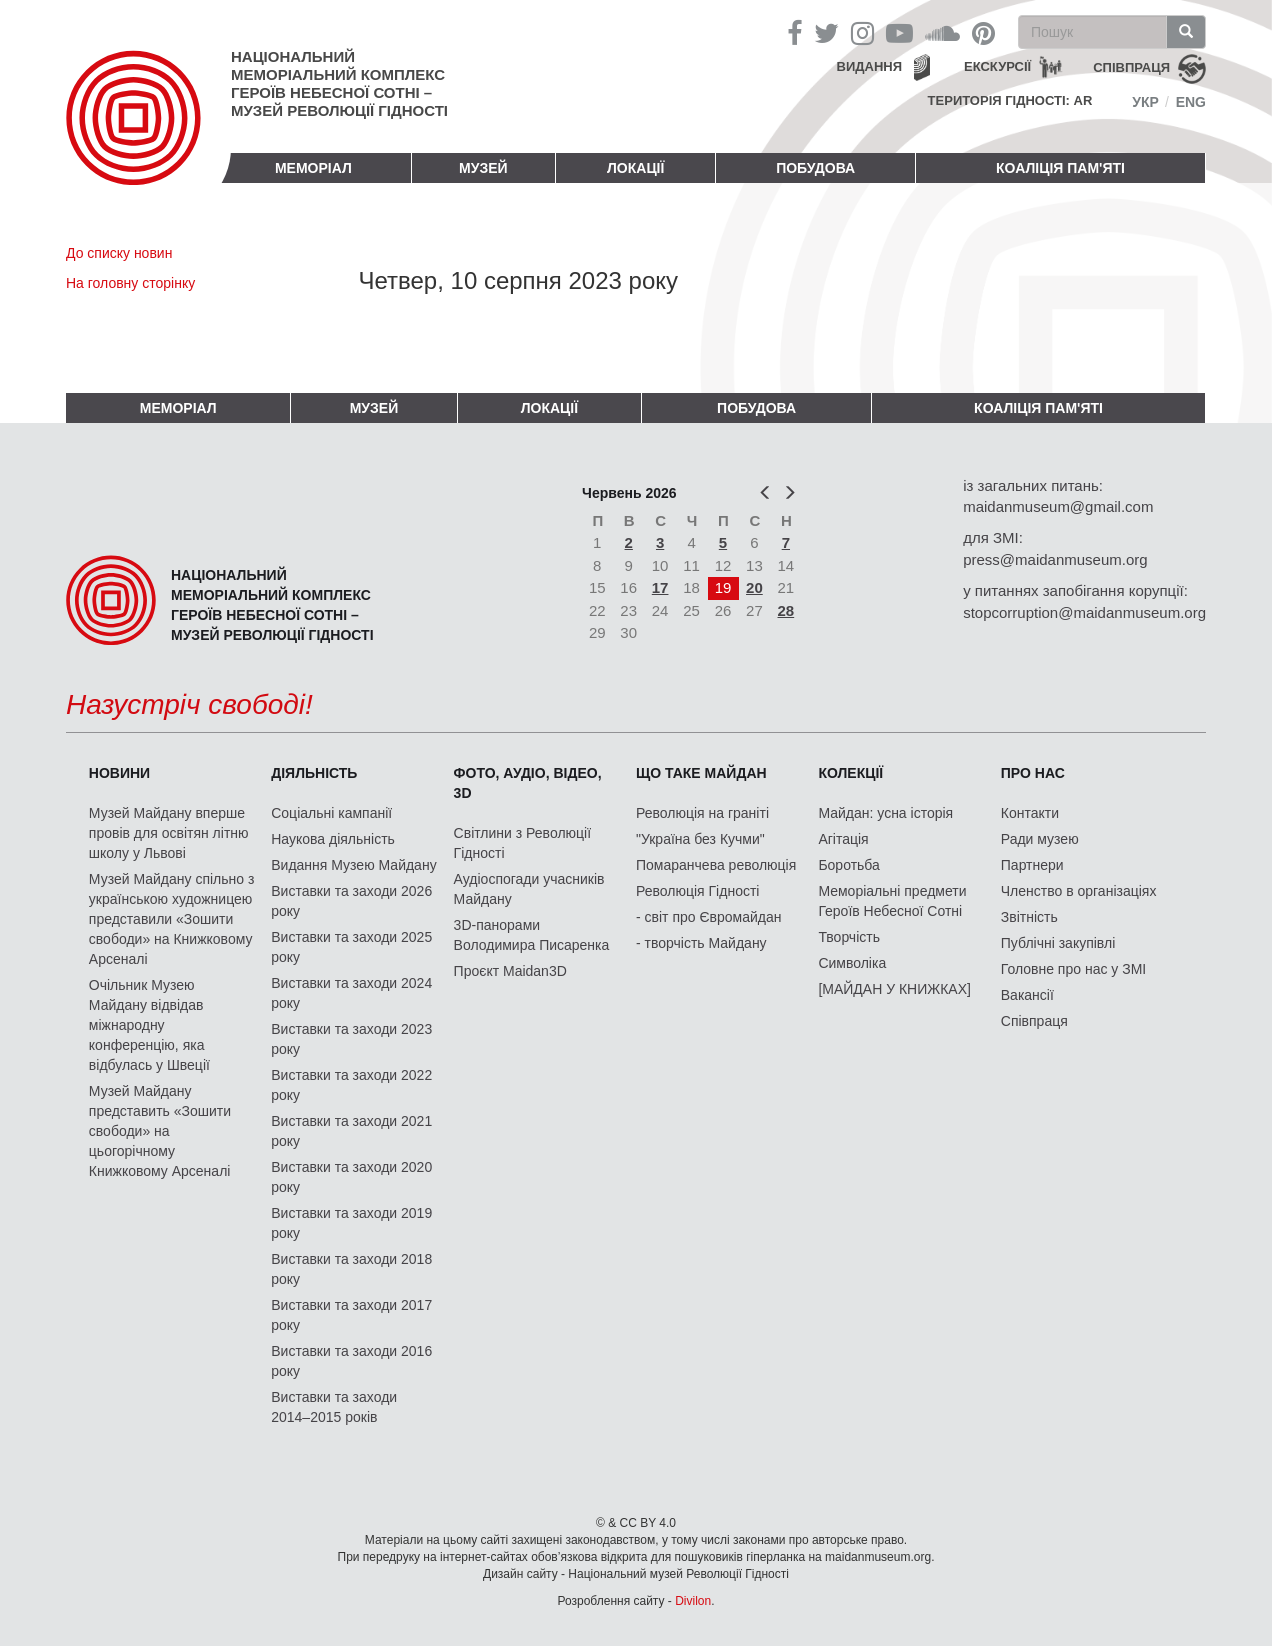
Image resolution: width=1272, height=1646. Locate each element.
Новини (119, 773)
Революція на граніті (702, 813)
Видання (870, 66)
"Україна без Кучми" (700, 839)
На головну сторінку (130, 283)
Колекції (850, 773)
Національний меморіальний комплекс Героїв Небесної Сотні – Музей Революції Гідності (339, 83)
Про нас (1033, 773)
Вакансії (1027, 995)
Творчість (849, 937)
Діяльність (314, 773)
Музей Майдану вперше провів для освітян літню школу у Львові (169, 833)
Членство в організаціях (1079, 891)
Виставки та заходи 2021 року (351, 1131)
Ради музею (1040, 839)
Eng (1191, 102)
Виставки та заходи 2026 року (351, 901)
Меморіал (313, 168)
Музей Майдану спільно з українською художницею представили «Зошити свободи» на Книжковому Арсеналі (172, 919)
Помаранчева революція (716, 865)
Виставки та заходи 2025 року (351, 947)
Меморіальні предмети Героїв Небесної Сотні (892, 901)
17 (660, 587)
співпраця (1131, 67)
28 (786, 610)
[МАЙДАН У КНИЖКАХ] (894, 989)
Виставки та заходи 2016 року (351, 1361)
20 (754, 587)
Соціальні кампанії (331, 813)
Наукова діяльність (333, 839)
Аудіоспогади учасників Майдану (529, 889)
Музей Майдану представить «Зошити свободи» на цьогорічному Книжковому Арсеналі (160, 1131)
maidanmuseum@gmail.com (1058, 506)
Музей (483, 168)
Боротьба (848, 865)
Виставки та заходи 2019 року (351, 1223)
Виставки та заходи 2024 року (351, 993)
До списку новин (119, 253)
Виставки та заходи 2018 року (351, 1269)
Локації (635, 168)
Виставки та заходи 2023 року (351, 1039)
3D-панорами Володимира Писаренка (532, 935)
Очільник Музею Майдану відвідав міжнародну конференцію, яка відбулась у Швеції (149, 1025)
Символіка (852, 963)
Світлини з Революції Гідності (522, 843)
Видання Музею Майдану (353, 865)
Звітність (1029, 917)
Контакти (1030, 813)
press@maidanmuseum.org (1055, 559)
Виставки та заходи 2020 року (351, 1177)
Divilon (693, 1601)
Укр (1145, 102)
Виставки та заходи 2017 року (351, 1315)
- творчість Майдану (701, 943)
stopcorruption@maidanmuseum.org (1084, 612)
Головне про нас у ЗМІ (1073, 969)
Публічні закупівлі (1058, 943)
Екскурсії (997, 66)
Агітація (843, 839)
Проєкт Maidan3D (510, 971)
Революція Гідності (697, 891)
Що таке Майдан (701, 773)
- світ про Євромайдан (708, 917)
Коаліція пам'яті (1060, 168)
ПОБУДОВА (815, 168)
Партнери (1032, 865)
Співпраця (1034, 1021)
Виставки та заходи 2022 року (351, 1085)
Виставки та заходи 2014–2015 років (334, 1407)
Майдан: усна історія (885, 813)
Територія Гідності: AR (1010, 100)
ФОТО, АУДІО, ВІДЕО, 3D (528, 783)
